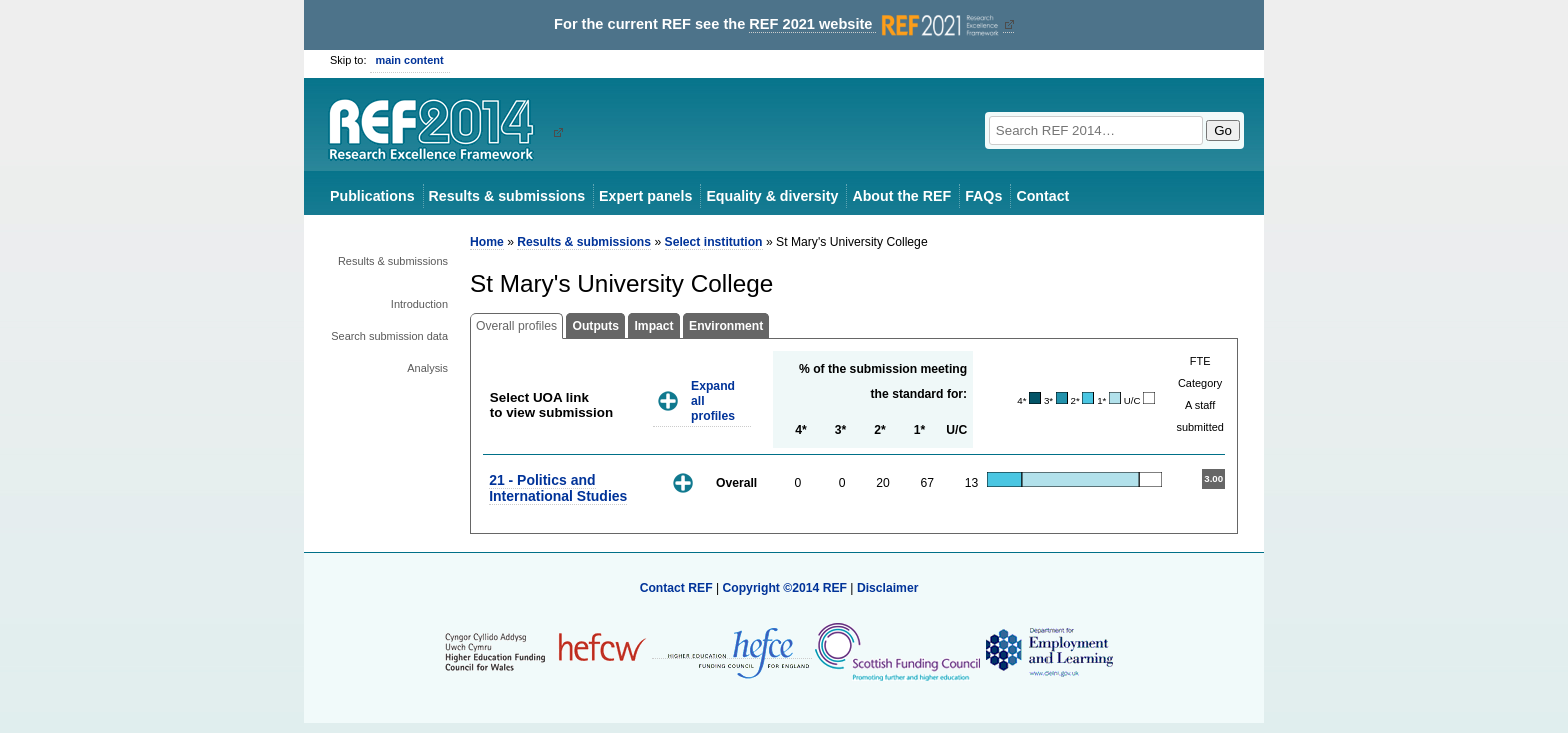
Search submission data (389, 336)
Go (1223, 130)
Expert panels (645, 196)
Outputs (595, 326)
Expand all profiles (713, 400)
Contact (1042, 196)
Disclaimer (888, 588)
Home (487, 242)
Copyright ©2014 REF (786, 588)
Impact (653, 326)
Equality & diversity (772, 196)
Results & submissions (507, 196)
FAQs (983, 196)
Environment (726, 326)
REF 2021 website (875, 24)
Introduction (419, 304)
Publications (372, 196)
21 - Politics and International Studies (558, 487)
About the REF (901, 196)
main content (410, 60)
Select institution (714, 242)
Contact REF (676, 588)
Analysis (427, 368)
